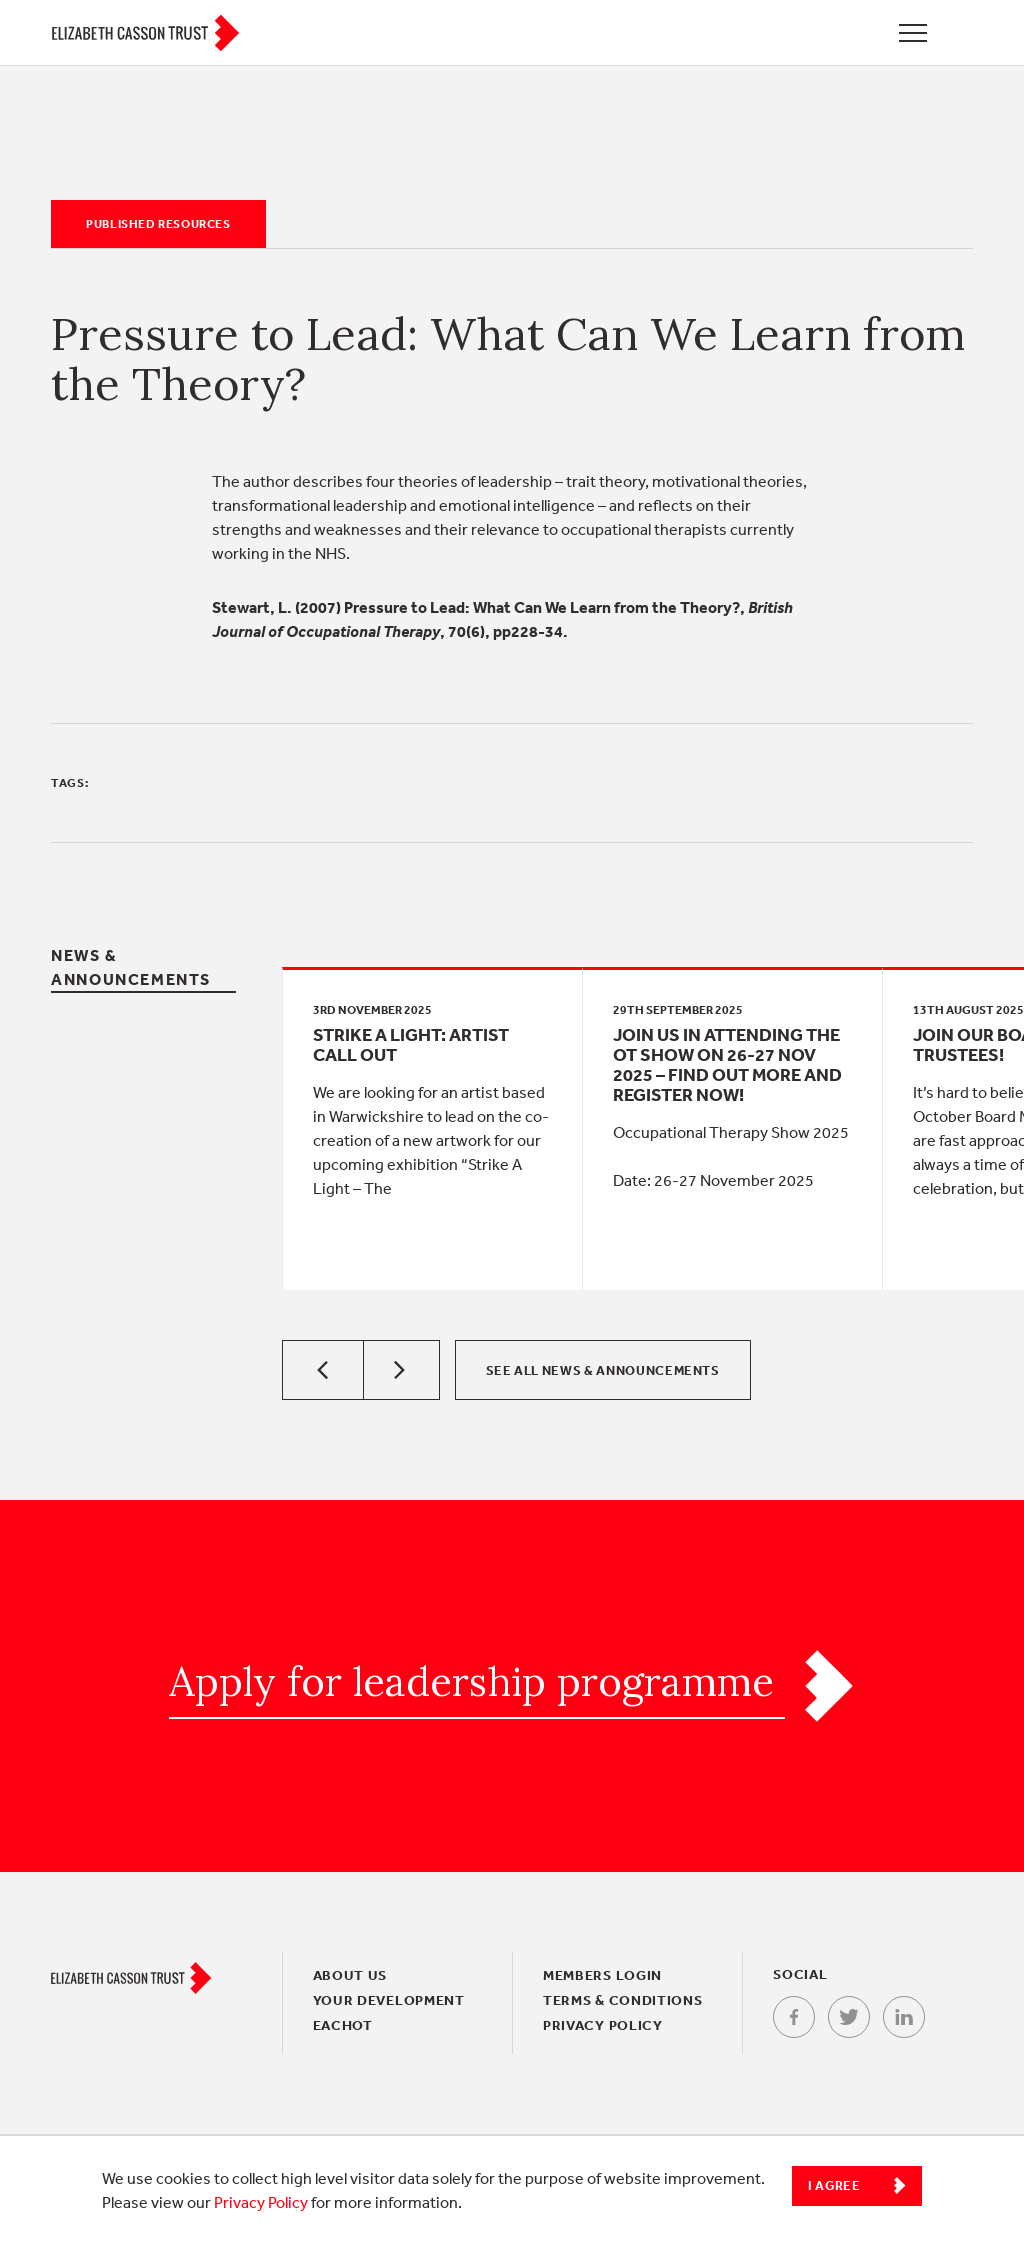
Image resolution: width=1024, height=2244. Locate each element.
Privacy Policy (261, 2202)
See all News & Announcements (603, 1370)
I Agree (834, 2185)
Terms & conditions (623, 2000)
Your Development (389, 2000)
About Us (350, 1975)
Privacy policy (603, 2025)
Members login (602, 1975)
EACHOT (343, 2025)
